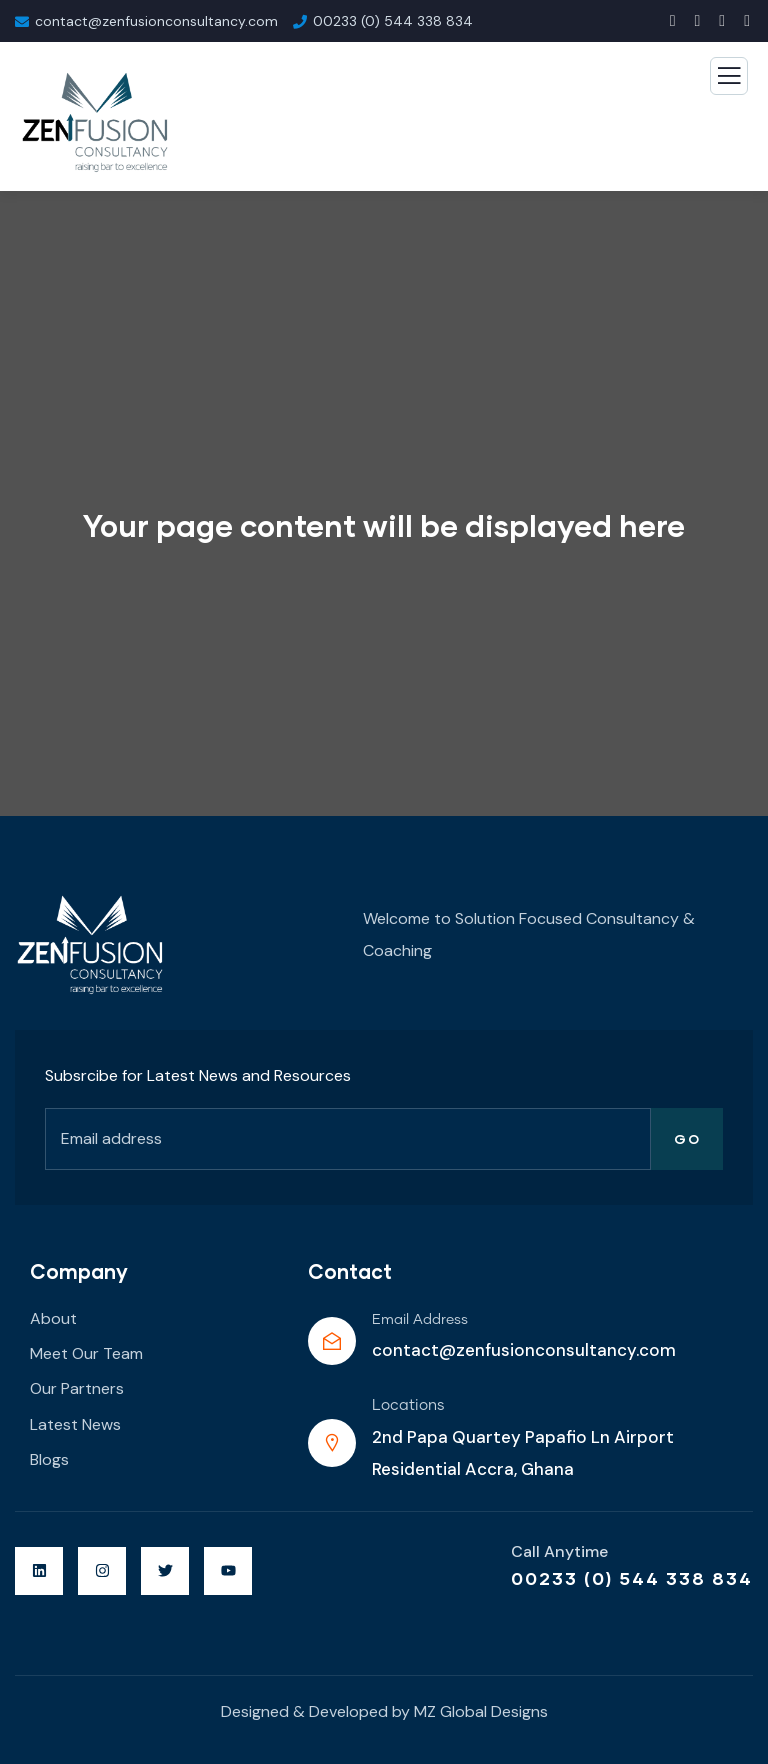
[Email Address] (332, 1341)
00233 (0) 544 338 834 (632, 1578)
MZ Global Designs (481, 1711)
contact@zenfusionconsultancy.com (524, 1350)
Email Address (420, 1320)
